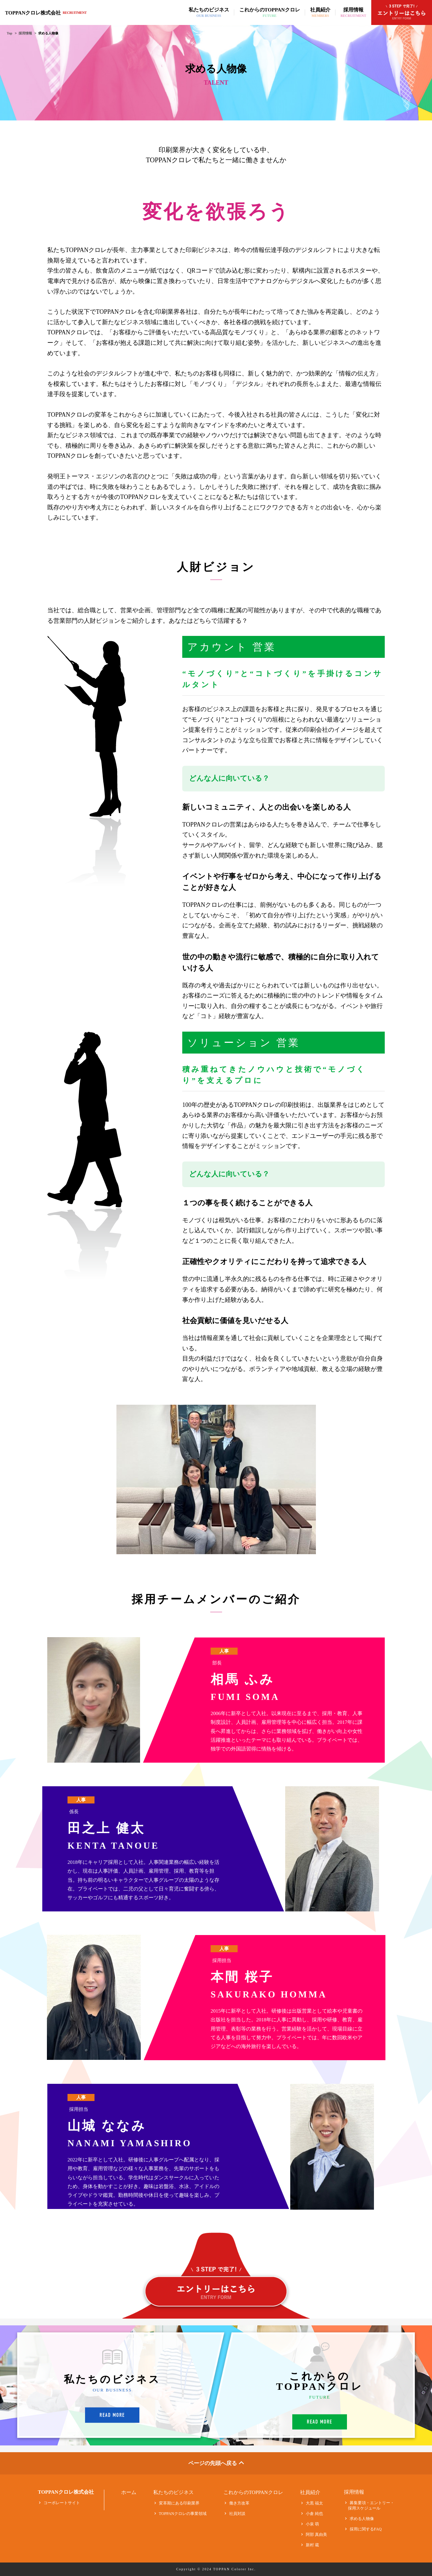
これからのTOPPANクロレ (253, 2492)
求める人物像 (359, 2518)
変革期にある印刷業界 (176, 2503)
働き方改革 (236, 2503)
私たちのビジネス (173, 2492)
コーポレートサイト (59, 2502)
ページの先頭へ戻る (216, 2463)
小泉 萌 (309, 2524)
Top (9, 33)
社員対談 (234, 2513)
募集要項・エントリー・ (369, 2505)
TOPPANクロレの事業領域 (180, 2513)
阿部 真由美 (313, 2534)
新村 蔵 (309, 2545)
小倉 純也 (311, 2513)
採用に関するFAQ (363, 2529)
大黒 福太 (311, 2503)
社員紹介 (310, 2492)
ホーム (128, 2492)
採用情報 (25, 33)
